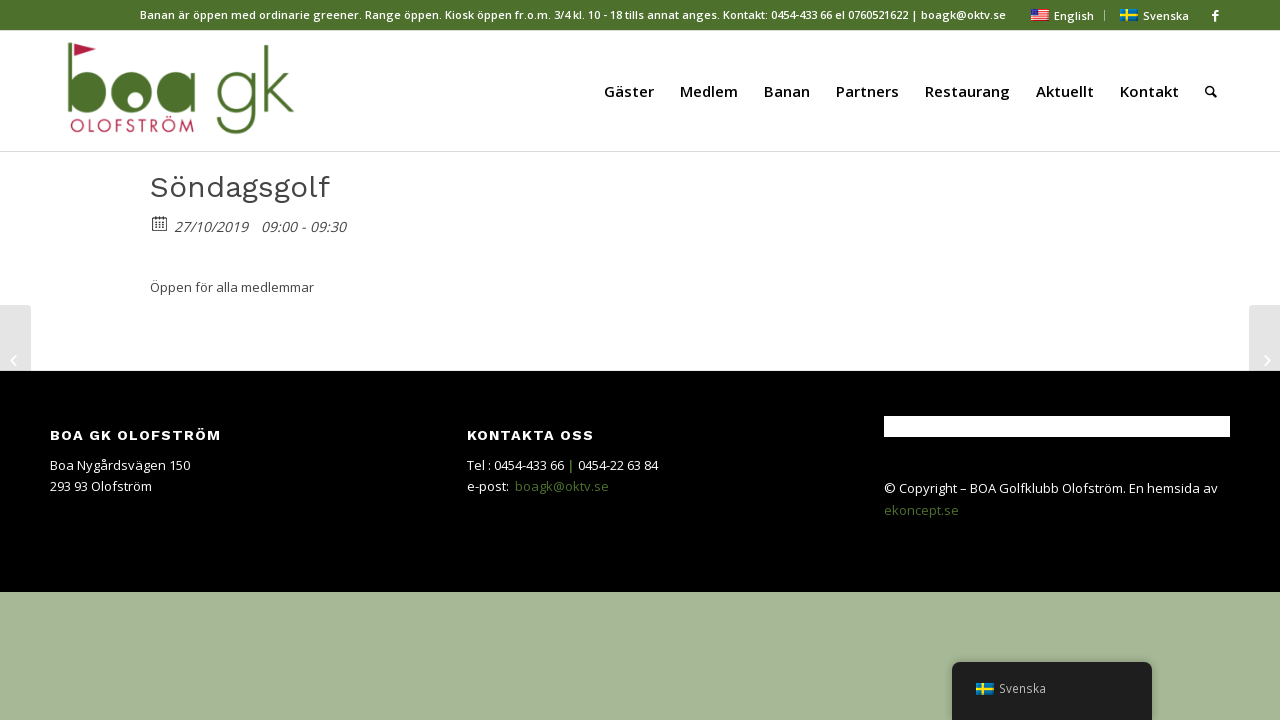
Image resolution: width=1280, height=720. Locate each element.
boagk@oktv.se (562, 486)
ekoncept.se (921, 510)
